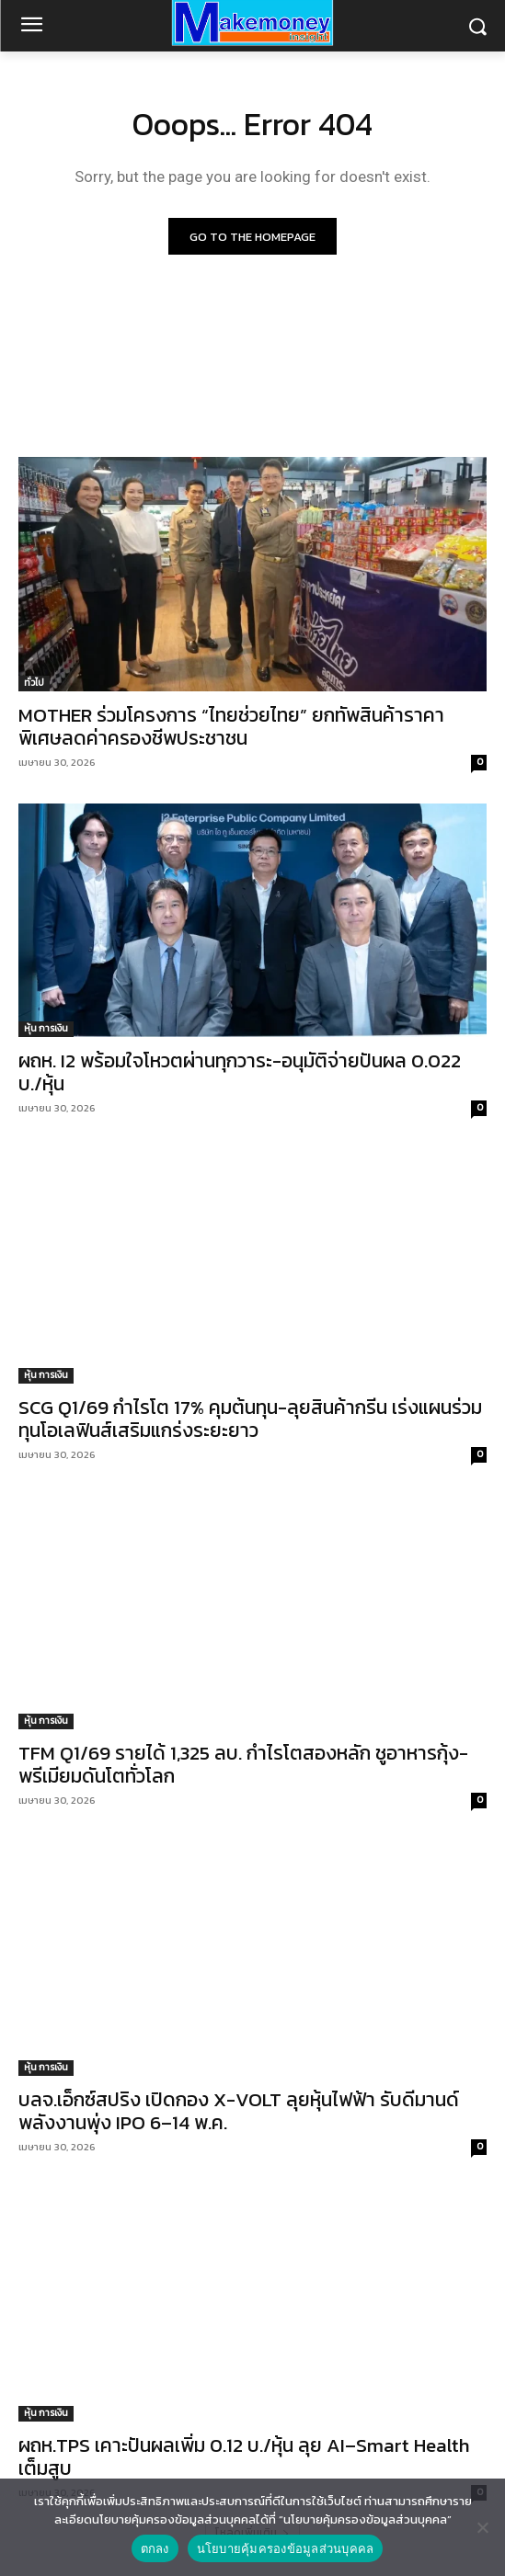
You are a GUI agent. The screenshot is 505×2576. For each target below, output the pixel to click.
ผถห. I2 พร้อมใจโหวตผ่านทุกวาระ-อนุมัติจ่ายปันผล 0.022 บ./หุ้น (239, 1072)
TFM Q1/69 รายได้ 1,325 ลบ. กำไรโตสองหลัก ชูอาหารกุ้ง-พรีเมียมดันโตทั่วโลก (243, 1764)
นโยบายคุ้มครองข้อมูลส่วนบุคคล (285, 2549)
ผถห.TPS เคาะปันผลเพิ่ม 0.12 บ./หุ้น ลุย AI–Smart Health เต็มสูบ (244, 2456)
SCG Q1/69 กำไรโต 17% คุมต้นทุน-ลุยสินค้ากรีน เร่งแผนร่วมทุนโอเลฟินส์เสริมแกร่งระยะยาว (250, 1418)
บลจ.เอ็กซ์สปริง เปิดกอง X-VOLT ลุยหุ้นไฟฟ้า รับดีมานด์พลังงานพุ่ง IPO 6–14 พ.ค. (238, 2111)
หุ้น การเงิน (46, 1028)
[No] (482, 2527)
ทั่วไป (34, 683)
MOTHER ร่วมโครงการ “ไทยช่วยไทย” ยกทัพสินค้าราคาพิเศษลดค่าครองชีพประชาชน (231, 726)
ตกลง (155, 2549)
